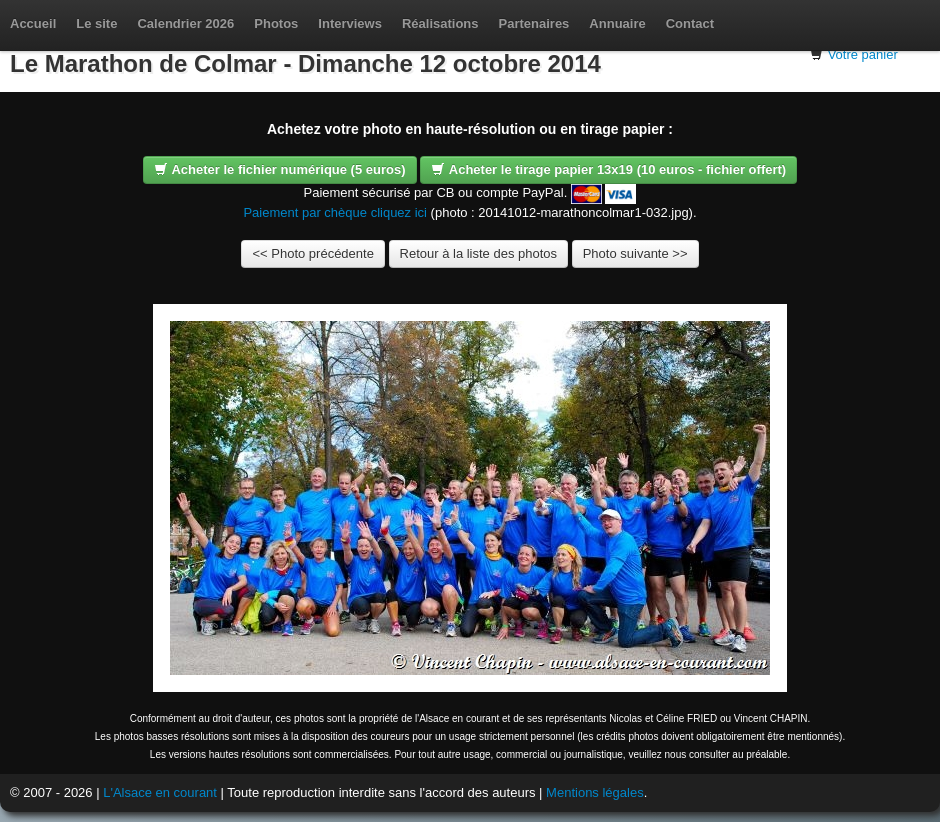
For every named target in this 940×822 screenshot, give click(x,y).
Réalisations (440, 23)
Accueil (33, 23)
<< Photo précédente (312, 253)
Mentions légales (595, 792)
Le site (96, 23)
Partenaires (534, 23)
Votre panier (863, 54)
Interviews (350, 23)
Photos (276, 23)
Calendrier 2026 (185, 23)
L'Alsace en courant (160, 792)
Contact (690, 23)
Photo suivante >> (635, 253)
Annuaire (617, 23)
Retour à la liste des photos (479, 253)
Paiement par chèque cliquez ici (335, 212)
